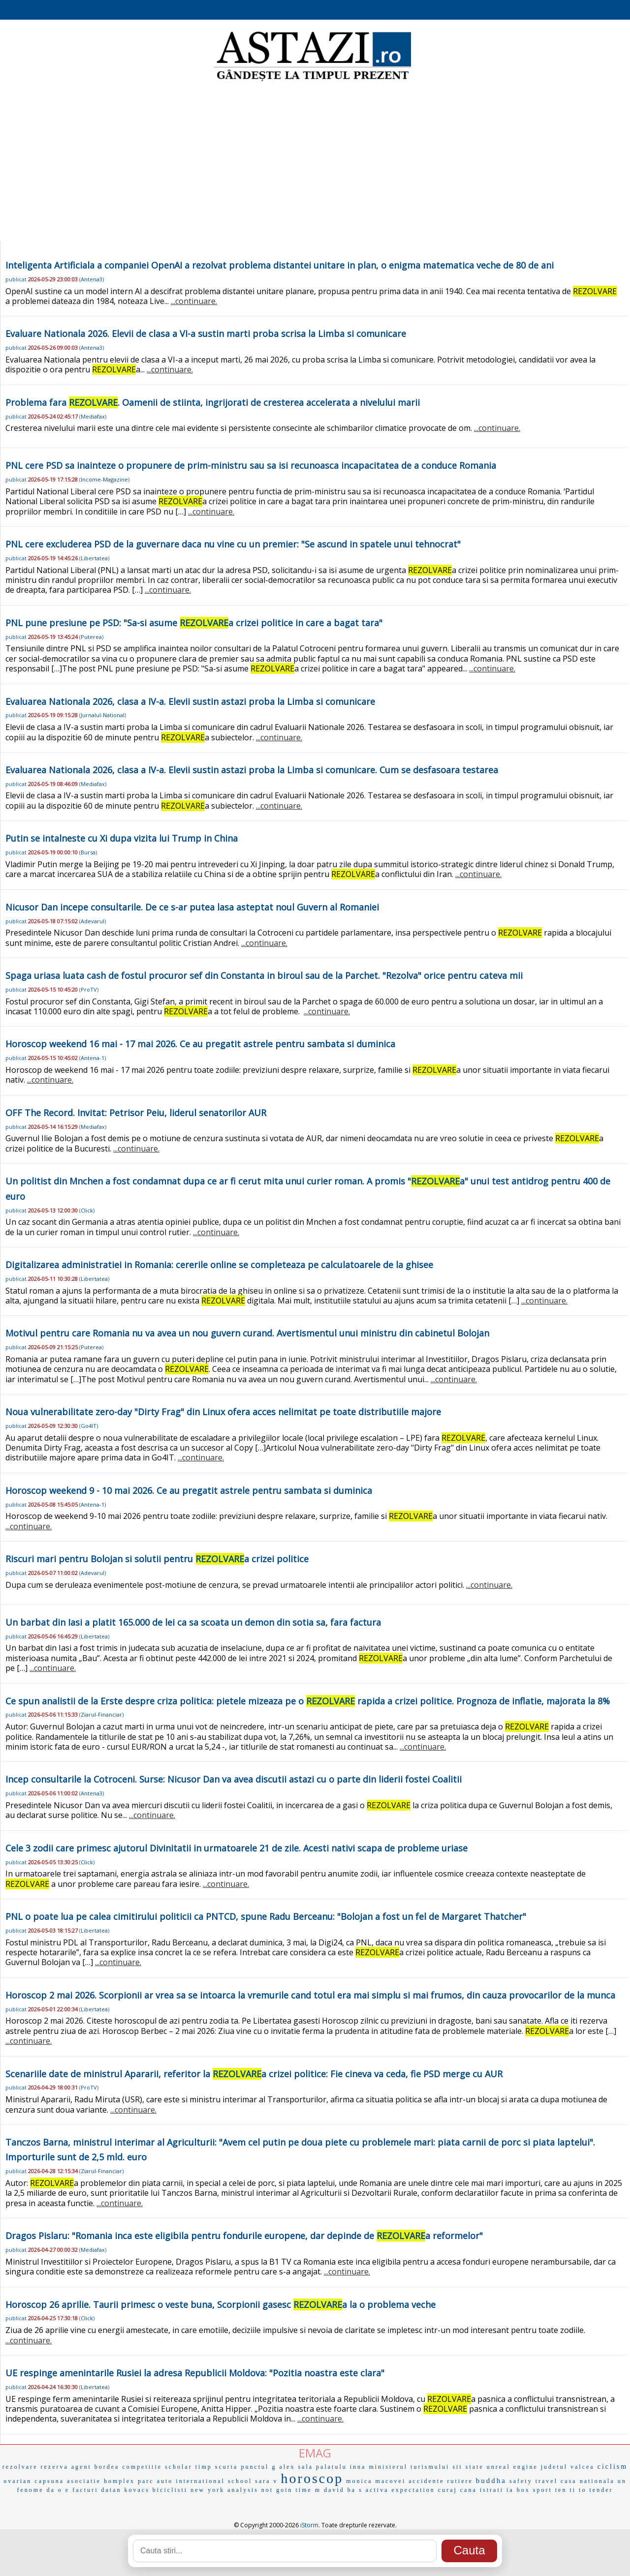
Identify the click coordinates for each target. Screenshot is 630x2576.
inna (358, 2466)
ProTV (89, 989)
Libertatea (94, 558)
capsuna (49, 2481)
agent (81, 2466)
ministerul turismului (409, 2466)
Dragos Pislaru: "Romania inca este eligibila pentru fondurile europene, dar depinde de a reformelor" (244, 2236)
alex (287, 2466)
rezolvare (20, 2466)
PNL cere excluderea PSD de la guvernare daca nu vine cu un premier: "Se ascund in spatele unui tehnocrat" (233, 544)
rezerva (54, 2466)
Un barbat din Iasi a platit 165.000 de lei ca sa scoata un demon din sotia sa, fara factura (193, 1622)
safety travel (533, 2481)
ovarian (17, 2481)
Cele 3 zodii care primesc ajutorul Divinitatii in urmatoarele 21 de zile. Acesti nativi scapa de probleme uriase (236, 1848)
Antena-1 (92, 1057)
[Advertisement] (315, 162)
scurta (226, 2466)
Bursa (88, 852)
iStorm (309, 2525)
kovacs (137, 2489)
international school (214, 2481)
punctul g (258, 2466)
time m (308, 2489)
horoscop (312, 2478)
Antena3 (91, 279)
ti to (577, 2489)
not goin (277, 2489)
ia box (518, 2489)
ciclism (613, 2466)
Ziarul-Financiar (101, 1714)
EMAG (315, 2453)
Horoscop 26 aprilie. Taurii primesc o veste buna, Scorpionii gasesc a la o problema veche (220, 2304)
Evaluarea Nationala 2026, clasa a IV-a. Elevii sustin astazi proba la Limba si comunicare (190, 701)
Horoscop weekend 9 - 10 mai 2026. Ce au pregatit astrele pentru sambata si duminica (188, 1490)
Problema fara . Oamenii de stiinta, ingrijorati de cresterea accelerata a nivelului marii (212, 402)
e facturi (81, 2489)
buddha (491, 2481)
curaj (447, 2489)
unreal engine (512, 2466)
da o (55, 2489)
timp (203, 2466)
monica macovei (376, 2481)
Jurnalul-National (103, 715)
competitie (142, 2466)
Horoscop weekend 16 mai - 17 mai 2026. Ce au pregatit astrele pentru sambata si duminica (200, 1044)
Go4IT (88, 1425)
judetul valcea (568, 2466)
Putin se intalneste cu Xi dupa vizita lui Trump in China (121, 838)
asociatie (84, 2481)
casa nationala (588, 2481)
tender (601, 2489)
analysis (242, 2489)
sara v (266, 2481)
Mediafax (93, 416)
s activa (373, 2489)
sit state (467, 2466)
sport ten (550, 2489)
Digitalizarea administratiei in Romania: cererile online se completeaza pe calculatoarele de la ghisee (219, 1265)
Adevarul (92, 921)
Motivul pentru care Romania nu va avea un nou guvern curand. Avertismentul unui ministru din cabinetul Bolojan (247, 1333)
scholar (178, 2466)
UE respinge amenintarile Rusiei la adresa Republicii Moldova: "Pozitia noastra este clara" (194, 2373)
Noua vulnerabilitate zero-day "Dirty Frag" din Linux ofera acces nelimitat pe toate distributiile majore (223, 1412)
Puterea (91, 636)
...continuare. (194, 301)
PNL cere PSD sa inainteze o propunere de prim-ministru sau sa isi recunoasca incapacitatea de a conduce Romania (250, 465)
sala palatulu (322, 2466)
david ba (340, 2489)
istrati (492, 2489)
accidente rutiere (441, 2481)
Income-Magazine (104, 479)
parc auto (155, 2481)
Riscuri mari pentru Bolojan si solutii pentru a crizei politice (157, 1559)
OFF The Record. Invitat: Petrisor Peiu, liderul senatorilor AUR (135, 1113)
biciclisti (170, 2489)
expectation (413, 2489)
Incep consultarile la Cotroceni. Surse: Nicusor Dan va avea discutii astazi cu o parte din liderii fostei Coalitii (233, 1779)
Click (87, 1210)
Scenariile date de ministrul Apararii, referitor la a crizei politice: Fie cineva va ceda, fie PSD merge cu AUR (254, 2074)
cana (468, 2489)
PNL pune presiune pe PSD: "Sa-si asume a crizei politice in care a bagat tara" (193, 623)
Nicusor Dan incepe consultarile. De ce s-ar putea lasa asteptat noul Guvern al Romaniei (192, 907)
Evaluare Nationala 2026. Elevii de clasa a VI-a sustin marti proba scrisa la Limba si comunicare (205, 333)
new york (207, 2489)
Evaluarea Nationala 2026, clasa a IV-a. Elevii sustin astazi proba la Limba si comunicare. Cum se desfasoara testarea (251, 770)
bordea (107, 2466)
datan (111, 2489)
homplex (119, 2481)
